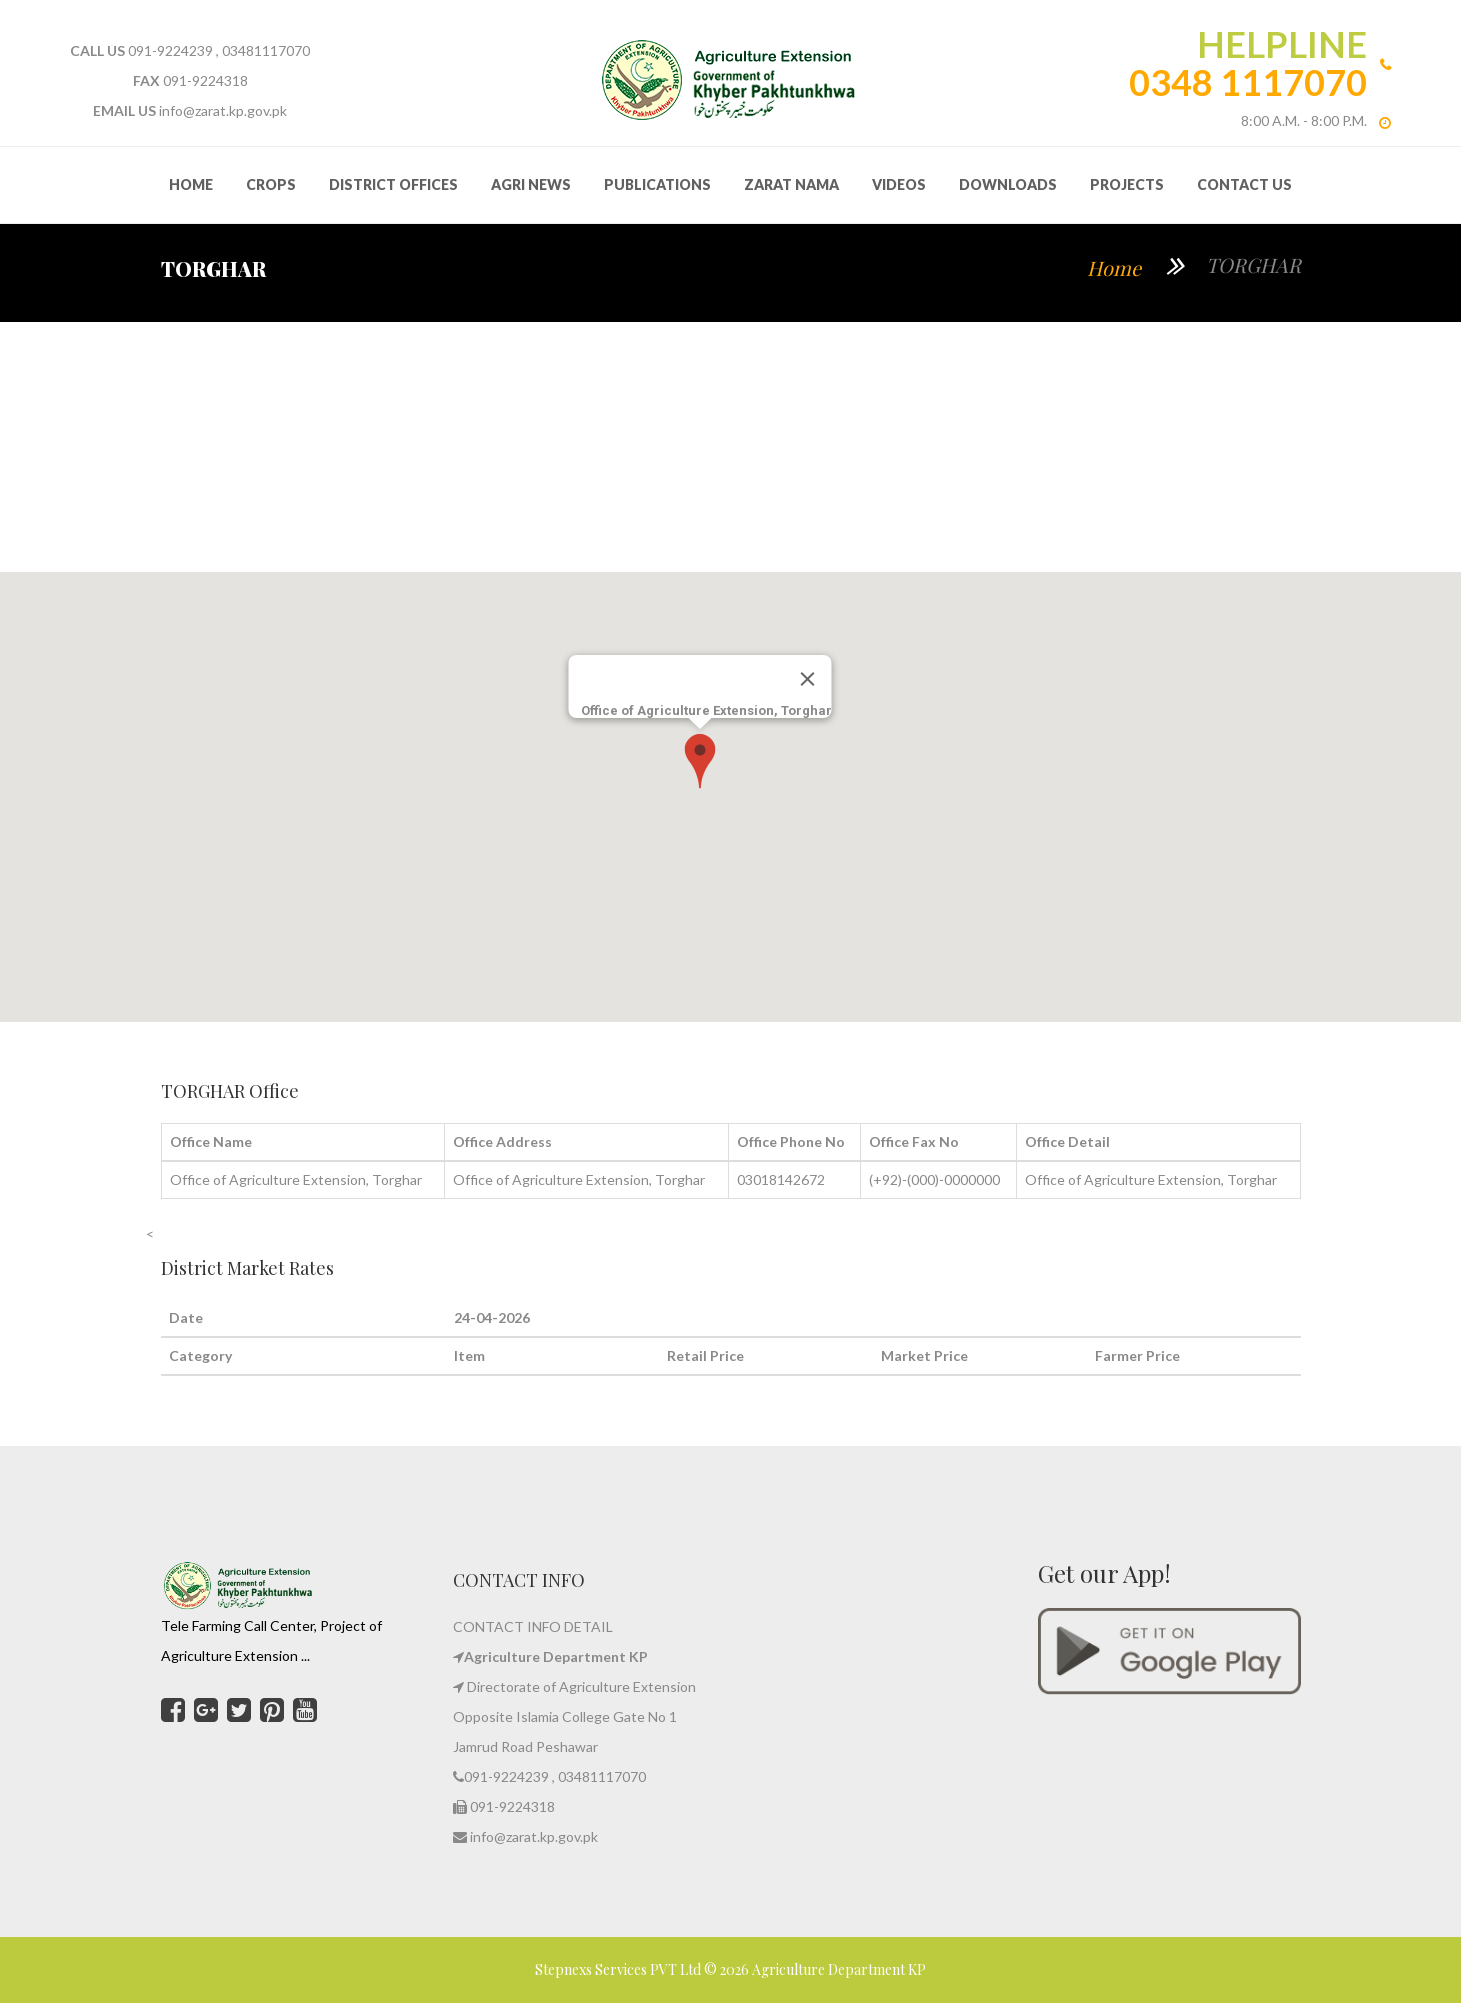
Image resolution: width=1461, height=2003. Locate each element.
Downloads (1008, 184)
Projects (1127, 184)
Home (1114, 267)
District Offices (393, 184)
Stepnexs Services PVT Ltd (619, 1969)
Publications (657, 184)
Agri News (531, 184)
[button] (700, 761)
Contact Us (1244, 184)
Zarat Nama (791, 184)
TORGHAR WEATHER (731, 447)
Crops (271, 184)
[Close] (807, 679)
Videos (899, 184)
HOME (191, 184)
